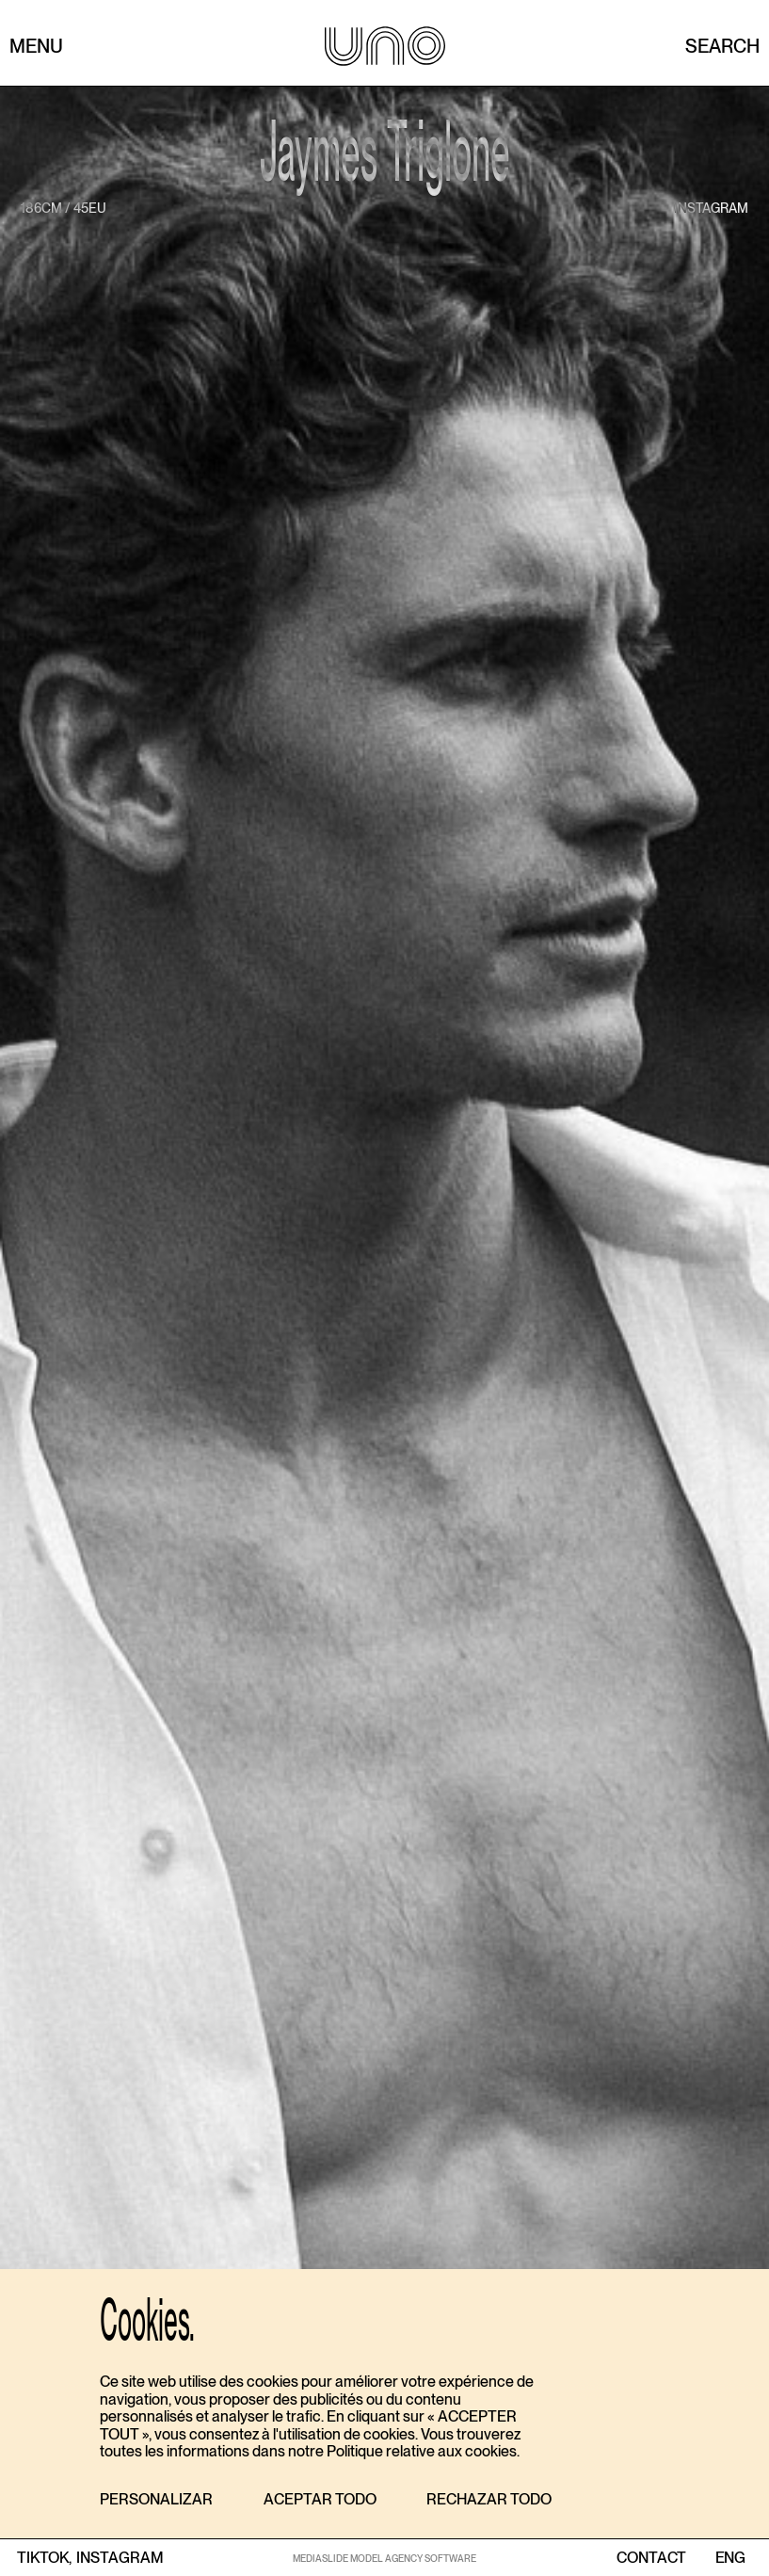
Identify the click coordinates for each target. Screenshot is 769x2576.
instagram (711, 208)
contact (651, 2558)
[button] (156, 2500)
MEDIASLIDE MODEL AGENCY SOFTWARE (384, 2558)
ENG (730, 2558)
